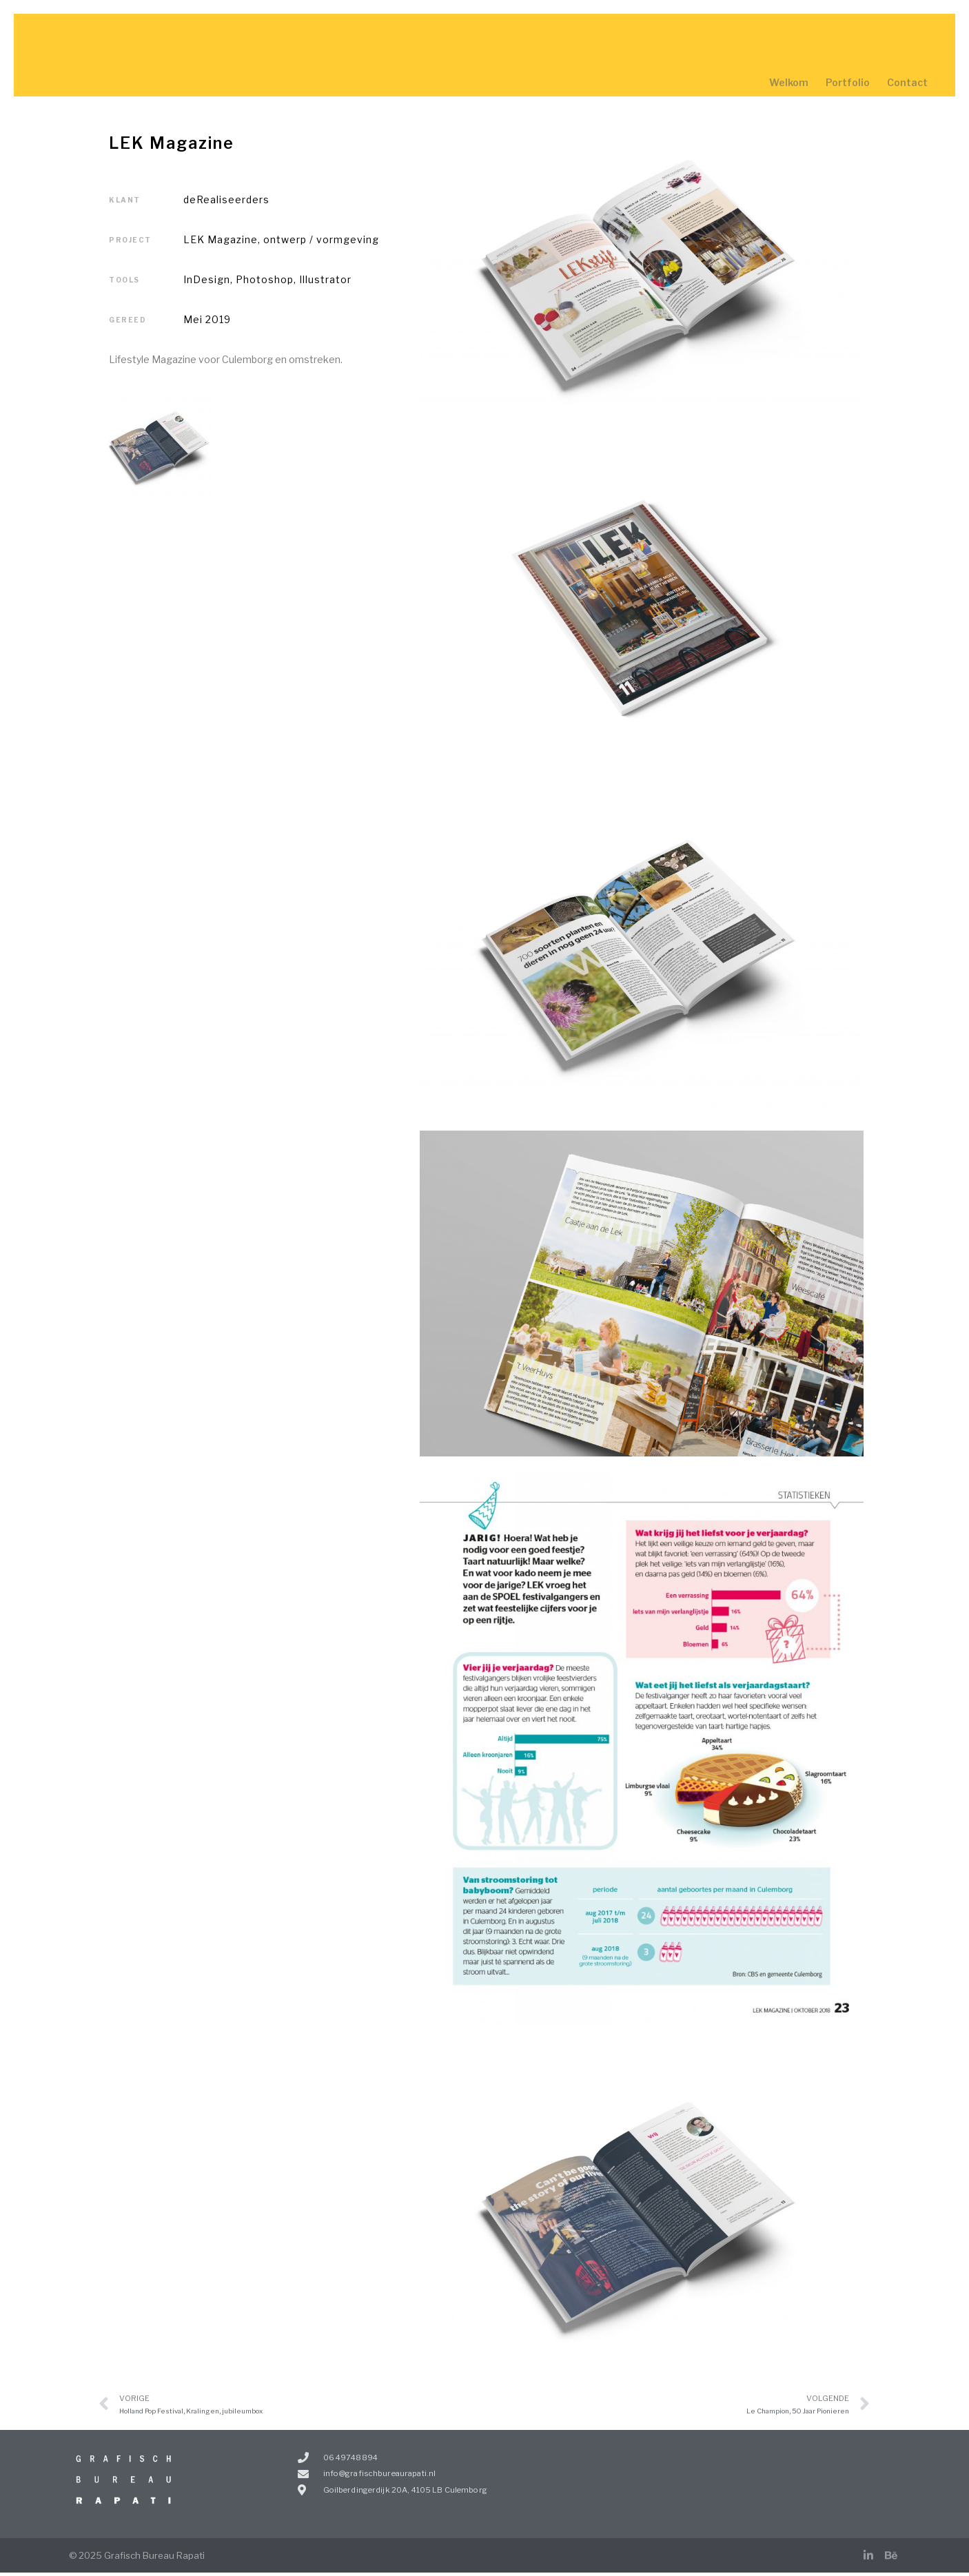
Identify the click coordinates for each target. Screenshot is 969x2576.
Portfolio (848, 82)
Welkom (788, 82)
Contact (907, 82)
